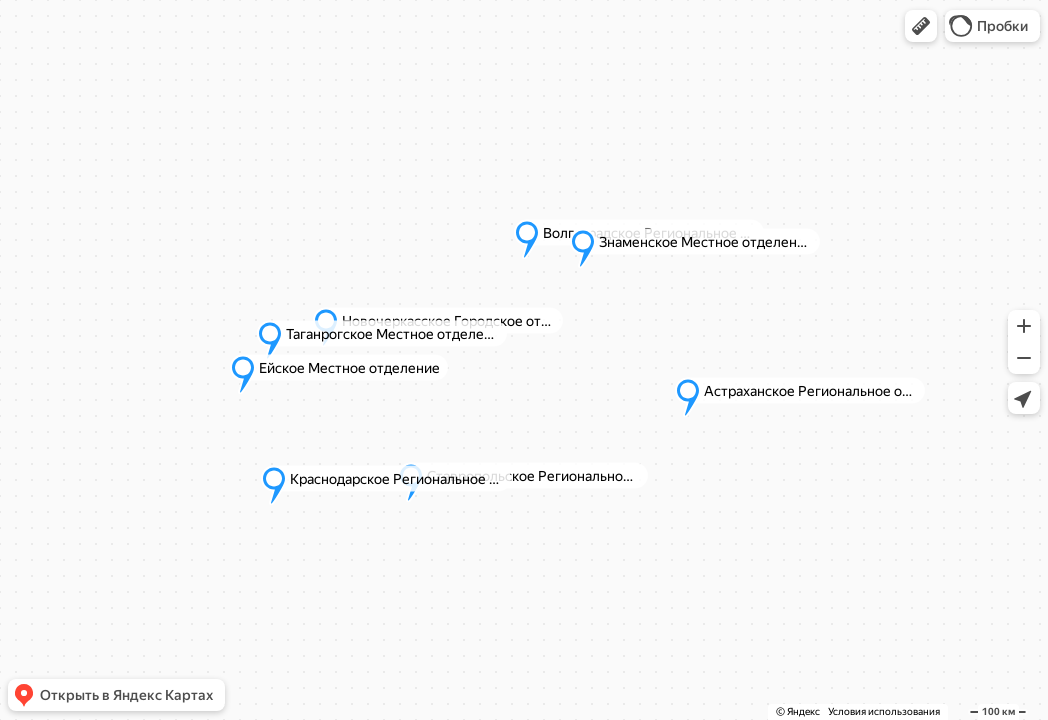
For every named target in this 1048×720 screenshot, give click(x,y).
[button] (921, 26)
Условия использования (884, 711)
